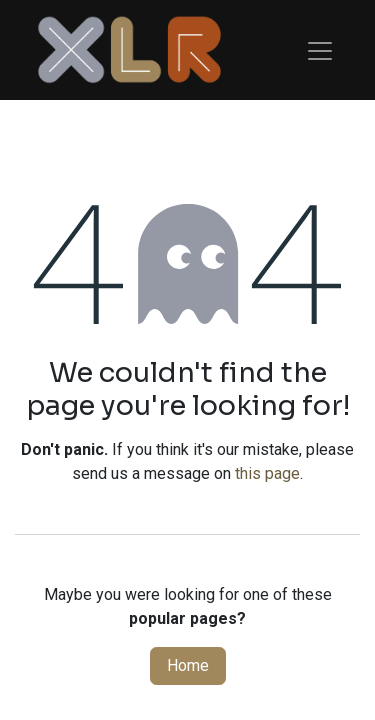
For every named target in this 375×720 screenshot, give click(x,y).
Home (188, 665)
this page (267, 473)
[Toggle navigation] (320, 50)
